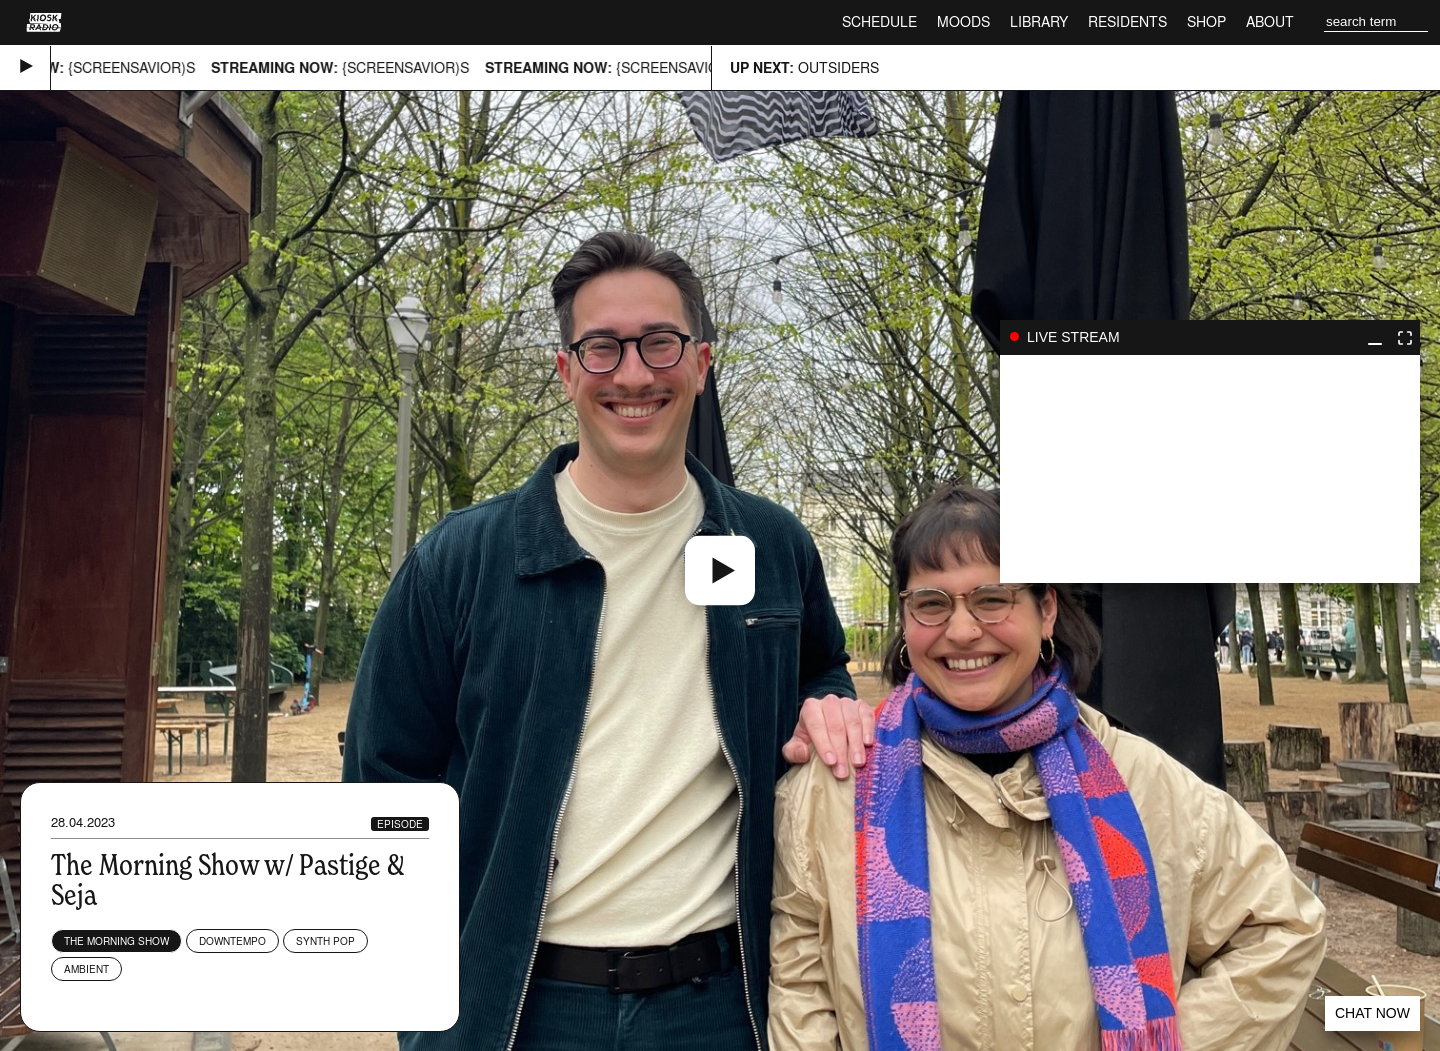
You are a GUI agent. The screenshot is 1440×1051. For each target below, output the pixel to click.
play (1210, 469)
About (1270, 21)
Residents (1127, 21)
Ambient (86, 969)
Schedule (879, 21)
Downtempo (232, 941)
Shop (1206, 21)
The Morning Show (116, 941)
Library (1039, 21)
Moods (963, 21)
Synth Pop (325, 941)
